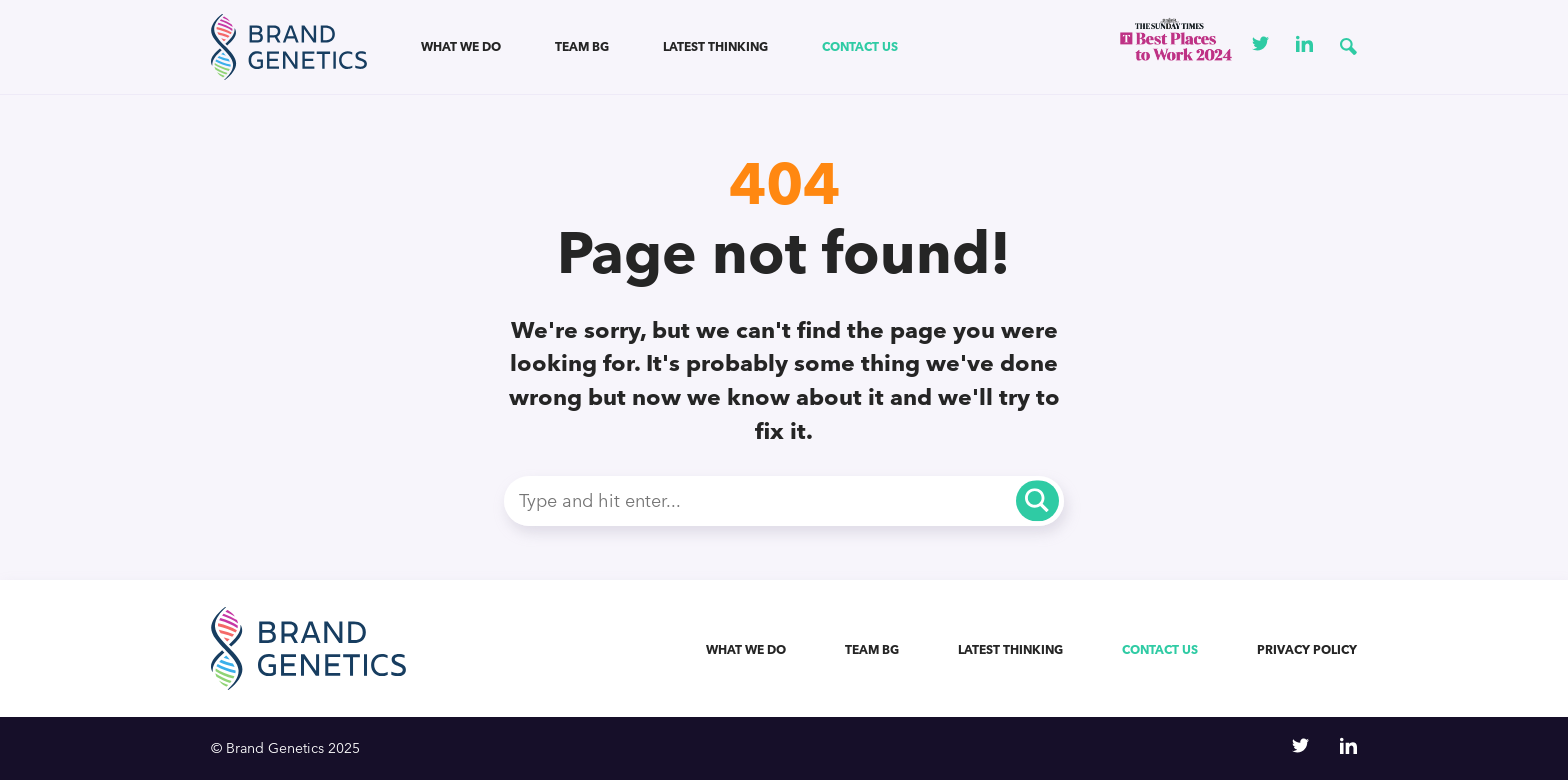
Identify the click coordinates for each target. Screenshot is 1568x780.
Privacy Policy (1307, 649)
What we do (461, 46)
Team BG (582, 46)
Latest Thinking (715, 46)
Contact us (860, 46)
